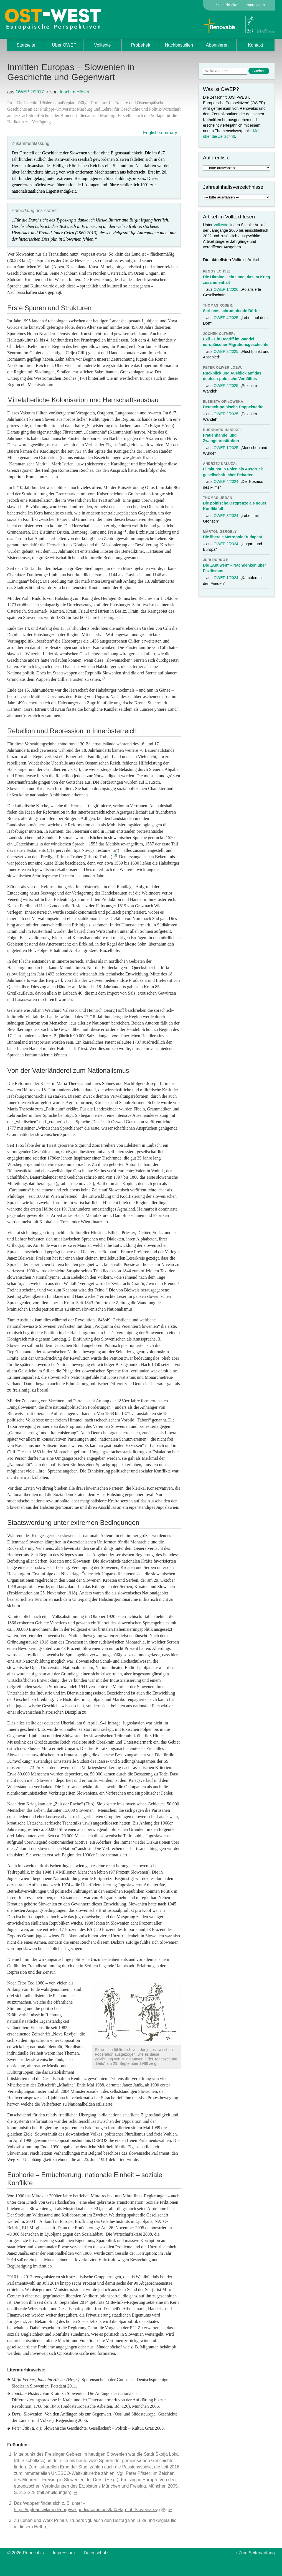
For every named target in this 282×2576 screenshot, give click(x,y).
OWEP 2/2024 (226, 544)
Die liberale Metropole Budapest (232, 537)
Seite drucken (228, 5)
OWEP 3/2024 (226, 515)
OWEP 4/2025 (226, 317)
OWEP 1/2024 (226, 577)
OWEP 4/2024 (226, 481)
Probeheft (140, 45)
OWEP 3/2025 (226, 351)
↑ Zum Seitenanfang (255, 2552)
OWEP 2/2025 (226, 385)
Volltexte (102, 45)
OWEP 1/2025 (226, 447)
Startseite (26, 45)
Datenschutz (96, 2552)
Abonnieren (217, 45)
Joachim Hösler (74, 92)
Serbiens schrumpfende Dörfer (231, 311)
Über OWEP (64, 45)
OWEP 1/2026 (226, 289)
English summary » (162, 132)
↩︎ (75, 2492)
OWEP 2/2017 (30, 92)
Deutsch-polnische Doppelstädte (233, 407)
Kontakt (255, 45)
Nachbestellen (179, 45)
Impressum (255, 5)
